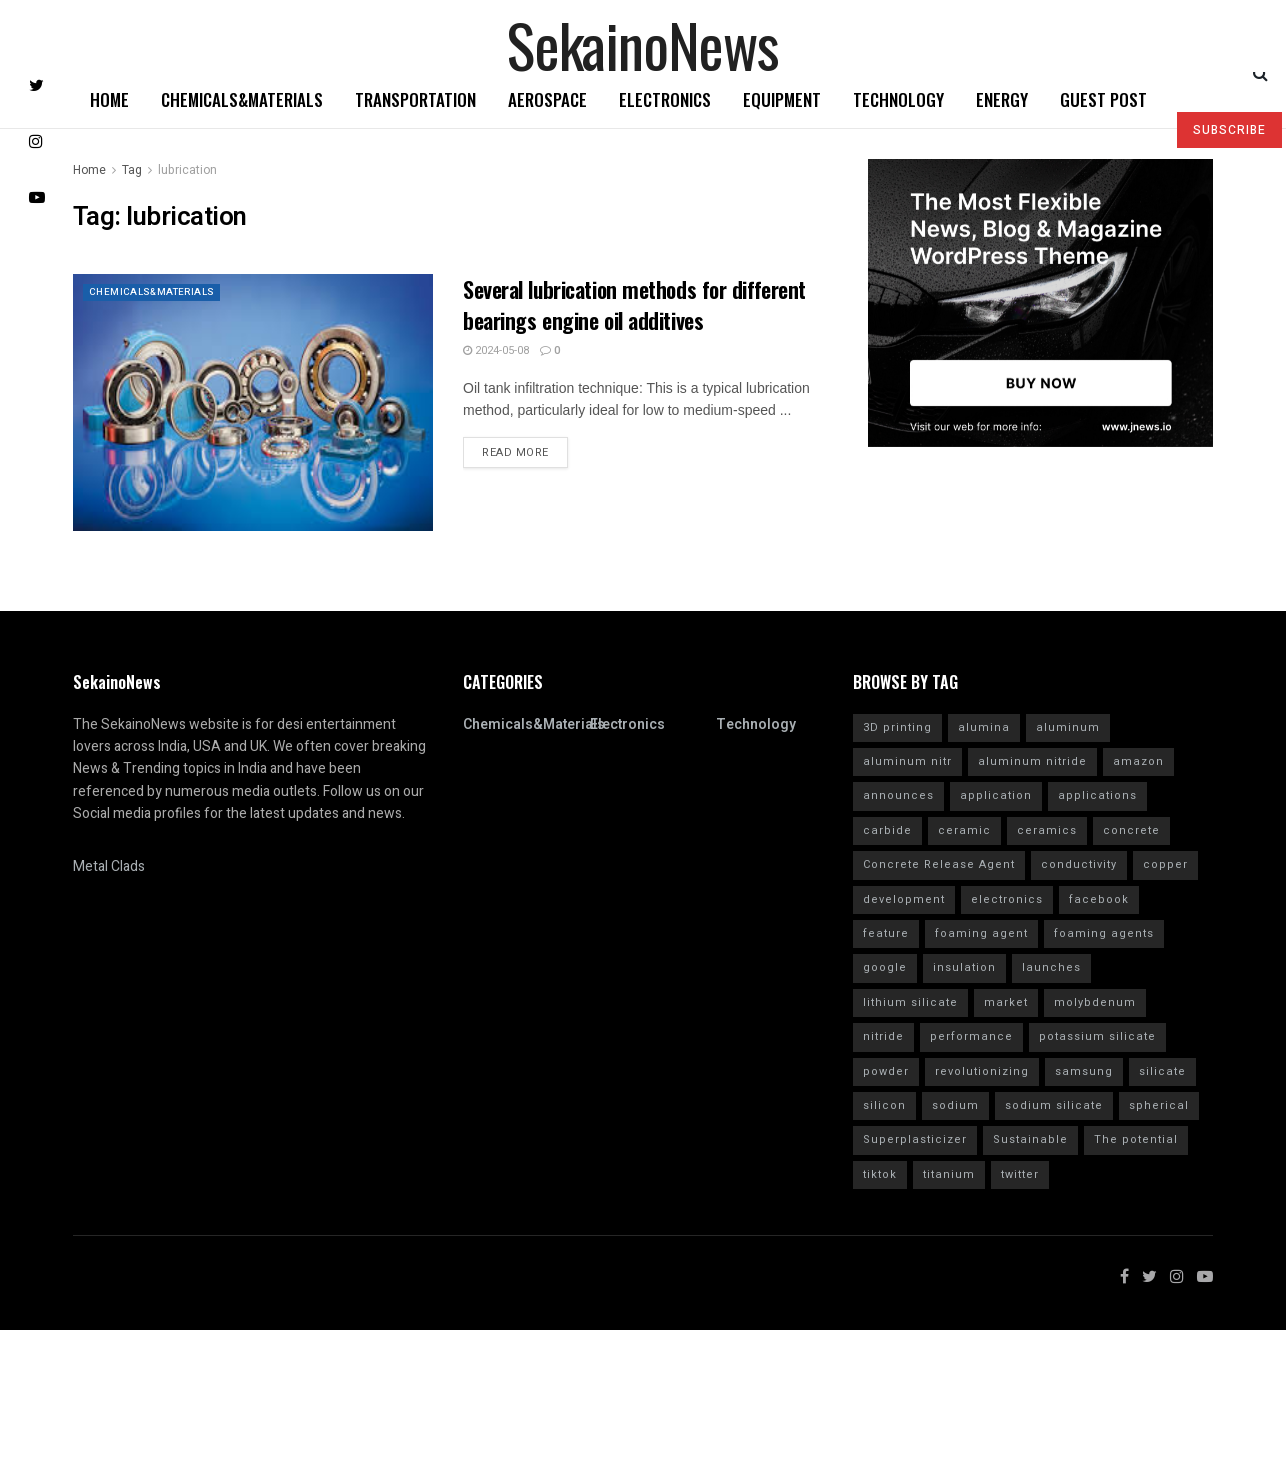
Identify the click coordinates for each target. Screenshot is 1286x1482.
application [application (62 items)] (996, 795)
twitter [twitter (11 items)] (1020, 1174)
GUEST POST (1103, 99)
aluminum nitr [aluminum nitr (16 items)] (907, 761)
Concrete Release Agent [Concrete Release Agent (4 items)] (939, 864)
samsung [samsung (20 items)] (1084, 1071)
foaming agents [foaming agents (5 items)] (1104, 933)
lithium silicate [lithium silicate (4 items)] (910, 1002)
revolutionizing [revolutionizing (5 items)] (982, 1071)
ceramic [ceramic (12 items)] (964, 830)
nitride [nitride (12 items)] (883, 1036)
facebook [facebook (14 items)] (1099, 899)
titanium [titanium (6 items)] (949, 1174)
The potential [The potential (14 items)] (1136, 1139)
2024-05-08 (496, 350)
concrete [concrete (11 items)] (1131, 830)
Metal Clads (109, 866)
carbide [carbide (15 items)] (887, 830)
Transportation (415, 99)
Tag (132, 170)
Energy (1002, 99)
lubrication (187, 170)
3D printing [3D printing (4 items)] (897, 727)
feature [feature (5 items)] (886, 933)
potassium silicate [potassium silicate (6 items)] (1097, 1036)
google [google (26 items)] (885, 967)
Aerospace (547, 99)
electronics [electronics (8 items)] (1007, 899)
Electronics (665, 99)
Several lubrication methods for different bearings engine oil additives (634, 304)
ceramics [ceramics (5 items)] (1047, 830)
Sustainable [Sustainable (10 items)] (1030, 1139)
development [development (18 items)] (904, 899)
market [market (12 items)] (1006, 1002)
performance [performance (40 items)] (971, 1036)
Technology (898, 99)
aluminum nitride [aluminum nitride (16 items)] (1032, 761)
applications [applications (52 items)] (1097, 795)
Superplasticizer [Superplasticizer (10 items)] (915, 1139)
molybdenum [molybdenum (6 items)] (1095, 1002)
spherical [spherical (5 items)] (1159, 1105)
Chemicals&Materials (242, 99)
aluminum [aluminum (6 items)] (1068, 727)
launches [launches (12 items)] (1051, 967)
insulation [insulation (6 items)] (964, 967)
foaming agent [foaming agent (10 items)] (981, 933)
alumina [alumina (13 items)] (984, 727)
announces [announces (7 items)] (898, 795)
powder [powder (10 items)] (886, 1071)
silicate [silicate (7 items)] (1162, 1071)
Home (109, 99)
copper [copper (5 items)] (1165, 864)
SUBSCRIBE (1229, 130)
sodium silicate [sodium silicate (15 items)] (1054, 1105)
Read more (515, 452)
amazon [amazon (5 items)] (1138, 761)
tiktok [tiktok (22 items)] (880, 1174)
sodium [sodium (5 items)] (955, 1105)
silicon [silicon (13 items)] (884, 1105)
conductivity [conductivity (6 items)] (1079, 864)
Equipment (782, 99)
